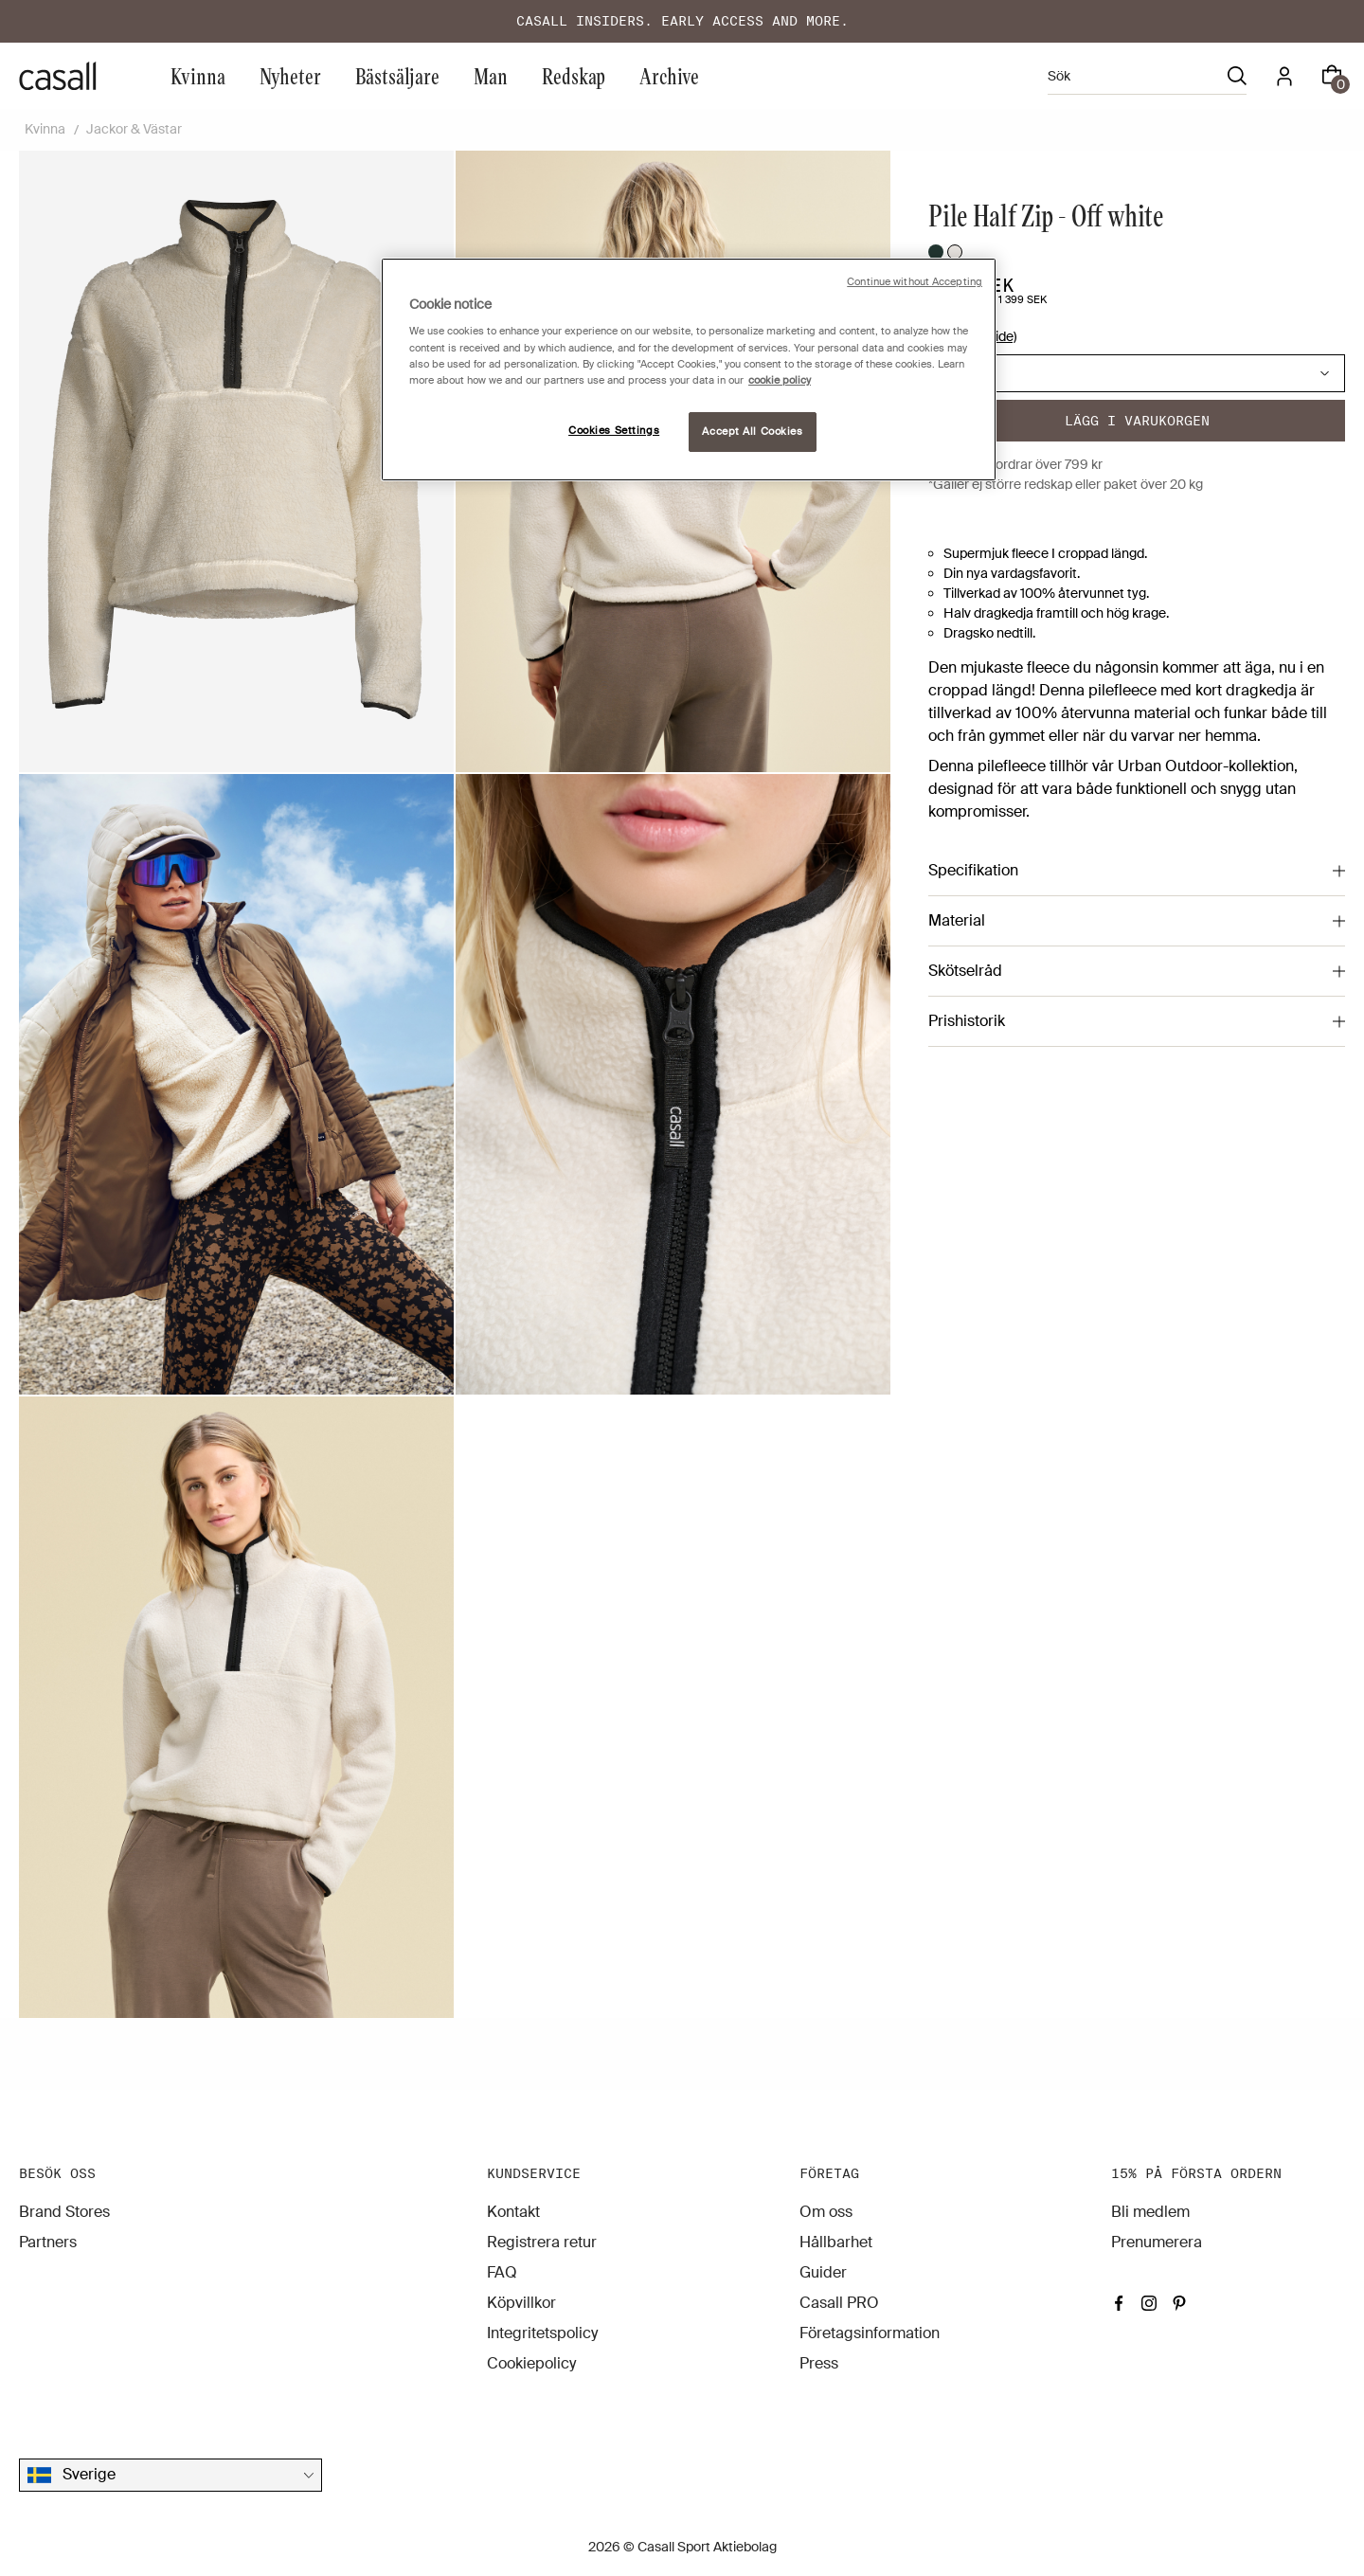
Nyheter (290, 75)
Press (818, 2363)
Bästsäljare (397, 75)
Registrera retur (542, 2242)
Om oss (825, 2212)
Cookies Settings (613, 430)
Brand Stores (64, 2212)
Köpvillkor (521, 2303)
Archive (669, 75)
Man (491, 75)
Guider (823, 2272)
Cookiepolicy (531, 2363)
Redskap (573, 75)
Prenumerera (1156, 2242)
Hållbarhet (835, 2242)
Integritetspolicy (542, 2333)
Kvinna (197, 75)
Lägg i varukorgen (1137, 420)
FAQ (502, 2272)
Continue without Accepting (914, 282)
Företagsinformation (869, 2333)
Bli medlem (1150, 2212)
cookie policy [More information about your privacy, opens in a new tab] (779, 380)
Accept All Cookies (752, 431)
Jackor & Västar (134, 128)
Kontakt (513, 2212)
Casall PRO (839, 2303)
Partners (48, 2242)
